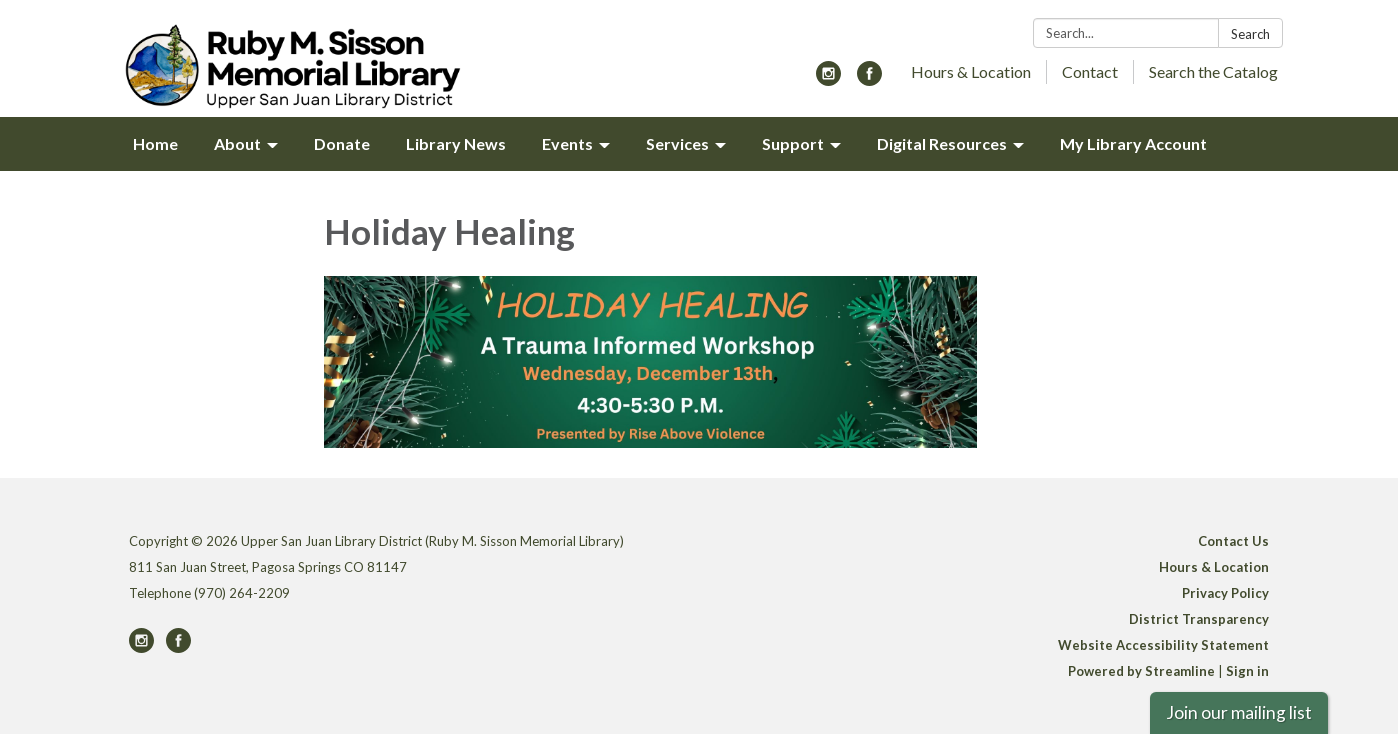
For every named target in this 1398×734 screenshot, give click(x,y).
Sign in (1247, 671)
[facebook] (869, 79)
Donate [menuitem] (342, 143)
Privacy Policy (1225, 593)
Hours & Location (971, 71)
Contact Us (1233, 541)
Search (1250, 34)
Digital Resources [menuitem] (942, 143)
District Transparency (1199, 619)
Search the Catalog (1213, 71)
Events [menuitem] (567, 143)
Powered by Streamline (1141, 671)
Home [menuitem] (155, 143)
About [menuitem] (237, 143)
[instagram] (828, 79)
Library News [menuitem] (456, 143)
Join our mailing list (1239, 712)
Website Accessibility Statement (1163, 645)
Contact (1090, 71)
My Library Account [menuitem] (1133, 143)
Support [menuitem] (793, 143)
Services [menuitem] (677, 143)
